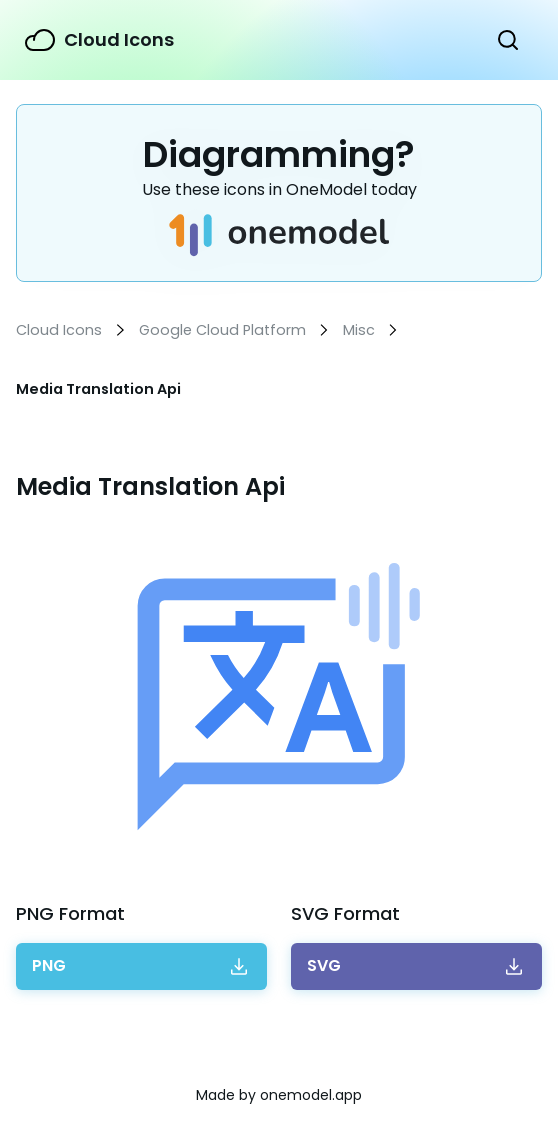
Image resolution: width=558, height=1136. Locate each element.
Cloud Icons (119, 39)
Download (49, 966)
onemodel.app (311, 1095)
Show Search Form (508, 40)
